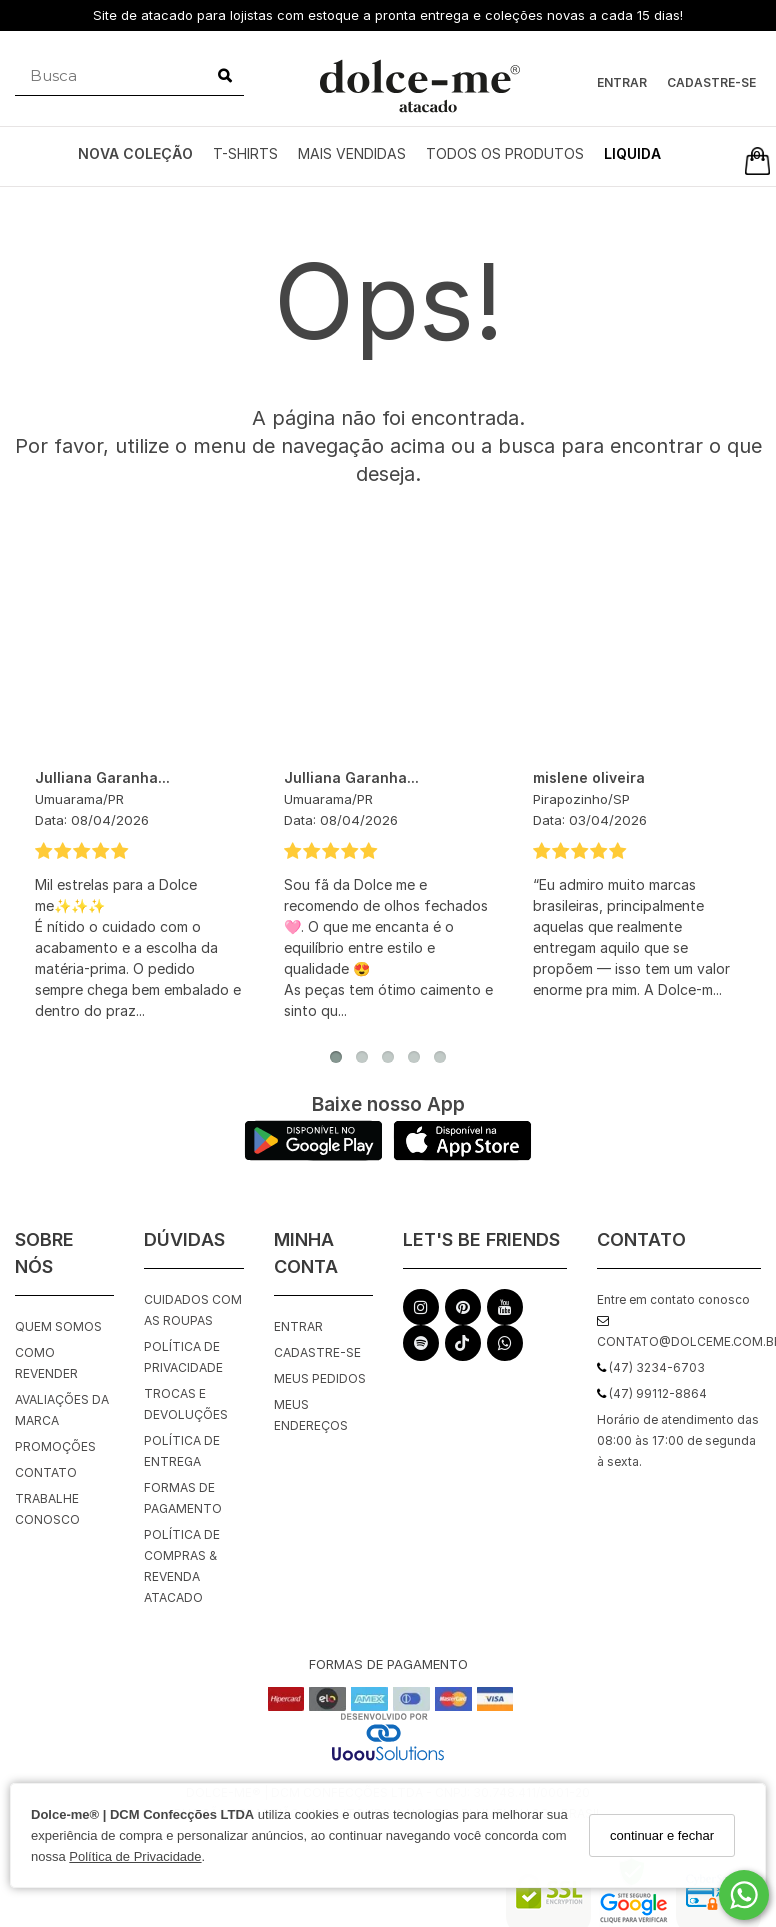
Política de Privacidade (135, 1856)
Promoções (55, 1446)
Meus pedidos (320, 1378)
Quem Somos (58, 1326)
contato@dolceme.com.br (679, 1332)
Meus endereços (311, 1415)
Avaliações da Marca (62, 1410)
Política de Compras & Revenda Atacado (182, 1566)
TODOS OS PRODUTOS (505, 153)
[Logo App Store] (462, 1155)
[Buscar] (225, 76)
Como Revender (46, 1363)
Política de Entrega (182, 1451)
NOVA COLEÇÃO (135, 153)
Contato (46, 1472)
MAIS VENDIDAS (352, 153)
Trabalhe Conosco (47, 1509)
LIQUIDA (632, 153)
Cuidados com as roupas (193, 1310)
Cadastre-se (711, 82)
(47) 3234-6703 (651, 1367)
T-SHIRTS (245, 153)
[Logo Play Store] (313, 1155)
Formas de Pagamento (183, 1498)
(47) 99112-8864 (652, 1393)
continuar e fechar (662, 1835)
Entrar (622, 82)
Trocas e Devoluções (186, 1404)
